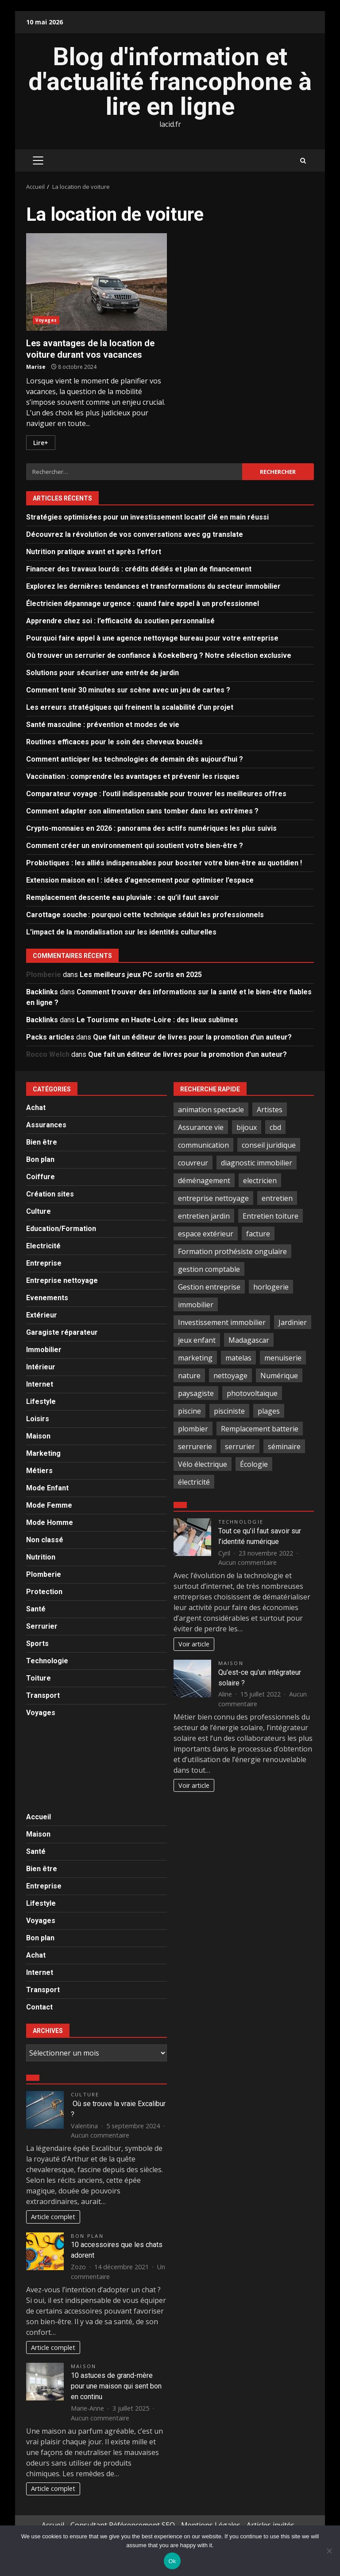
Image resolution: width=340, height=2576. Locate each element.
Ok (172, 2561)
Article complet (53, 2216)
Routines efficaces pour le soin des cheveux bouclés (114, 742)
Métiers (39, 1470)
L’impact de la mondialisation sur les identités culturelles (121, 932)
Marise (36, 367)
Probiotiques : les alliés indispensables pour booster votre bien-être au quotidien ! (164, 863)
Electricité (43, 1246)
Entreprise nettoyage (62, 1280)
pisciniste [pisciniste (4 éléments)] (229, 1411)
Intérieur (40, 1367)
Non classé (44, 1540)
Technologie (47, 1661)
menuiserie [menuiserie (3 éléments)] (282, 1358)
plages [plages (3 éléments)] (269, 1411)
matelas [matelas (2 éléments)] (238, 1358)
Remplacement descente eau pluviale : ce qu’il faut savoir (122, 897)
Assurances (46, 1125)
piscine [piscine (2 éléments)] (189, 1411)
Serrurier (42, 1626)
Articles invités (270, 2525)
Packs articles (50, 1037)
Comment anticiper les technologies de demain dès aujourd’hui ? (134, 759)
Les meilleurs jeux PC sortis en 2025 (141, 974)
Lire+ (40, 442)
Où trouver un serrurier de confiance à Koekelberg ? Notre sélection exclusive (158, 655)
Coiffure (40, 1177)
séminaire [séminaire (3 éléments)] (284, 1446)
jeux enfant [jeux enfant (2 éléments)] (197, 1340)
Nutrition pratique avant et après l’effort (93, 551)
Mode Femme (49, 1505)
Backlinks (42, 992)
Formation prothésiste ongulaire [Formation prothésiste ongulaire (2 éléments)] (232, 1251)
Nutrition (40, 1557)
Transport (43, 1695)
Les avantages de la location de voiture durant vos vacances (96, 282)
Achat (36, 1107)
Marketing (43, 1453)
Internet (39, 1384)
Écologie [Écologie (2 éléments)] (254, 1464)
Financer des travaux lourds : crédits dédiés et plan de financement (138, 569)
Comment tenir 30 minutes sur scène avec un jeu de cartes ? (128, 690)
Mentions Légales (210, 2525)
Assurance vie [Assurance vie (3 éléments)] (201, 1127)
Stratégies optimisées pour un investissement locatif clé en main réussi (147, 517)
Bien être (41, 1142)
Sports (37, 1643)
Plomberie (43, 1574)
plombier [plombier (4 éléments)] (193, 1429)
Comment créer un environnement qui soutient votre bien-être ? (134, 845)
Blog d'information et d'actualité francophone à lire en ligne (170, 81)
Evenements (47, 1298)
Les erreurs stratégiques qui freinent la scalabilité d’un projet (129, 707)
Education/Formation (61, 1228)
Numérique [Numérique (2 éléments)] (279, 1375)
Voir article (193, 1644)
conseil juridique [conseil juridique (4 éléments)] (269, 1145)
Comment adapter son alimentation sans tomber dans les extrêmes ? (142, 811)
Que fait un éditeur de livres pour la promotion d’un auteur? (192, 1037)
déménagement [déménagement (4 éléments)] (204, 1180)
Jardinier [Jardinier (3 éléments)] (292, 1322)
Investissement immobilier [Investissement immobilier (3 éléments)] (222, 1322)
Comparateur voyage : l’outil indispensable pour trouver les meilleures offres (156, 794)
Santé (36, 1609)
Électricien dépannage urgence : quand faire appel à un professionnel (142, 603)
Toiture (38, 1678)
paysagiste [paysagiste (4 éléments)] (196, 1393)
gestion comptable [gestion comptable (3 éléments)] (209, 1269)
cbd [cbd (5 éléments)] (275, 1127)
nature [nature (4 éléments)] (189, 1375)
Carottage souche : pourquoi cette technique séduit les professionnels (145, 915)
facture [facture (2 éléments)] (258, 1234)
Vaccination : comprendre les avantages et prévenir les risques (133, 776)
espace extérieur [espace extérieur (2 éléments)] (205, 1234)
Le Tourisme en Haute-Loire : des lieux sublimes (157, 1020)
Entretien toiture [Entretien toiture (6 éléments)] (270, 1216)
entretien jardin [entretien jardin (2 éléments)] (204, 1216)
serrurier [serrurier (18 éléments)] (240, 1446)
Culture (38, 1211)
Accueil (38, 1817)
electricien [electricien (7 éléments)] (260, 1180)
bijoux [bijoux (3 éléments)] (246, 1127)
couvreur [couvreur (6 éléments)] (193, 1163)
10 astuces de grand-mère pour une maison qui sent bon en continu (116, 2386)
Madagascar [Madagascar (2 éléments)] (248, 1340)
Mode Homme (49, 1522)
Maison (38, 1436)
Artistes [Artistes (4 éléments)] (269, 1109)
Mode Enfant (47, 1488)
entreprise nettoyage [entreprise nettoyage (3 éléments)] (213, 1198)
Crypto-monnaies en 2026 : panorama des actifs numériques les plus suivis (151, 828)
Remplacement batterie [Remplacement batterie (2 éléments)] (259, 1429)
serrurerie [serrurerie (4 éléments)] (195, 1446)
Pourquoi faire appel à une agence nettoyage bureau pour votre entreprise (152, 638)
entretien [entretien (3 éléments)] (277, 1198)
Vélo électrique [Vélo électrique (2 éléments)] (202, 1464)
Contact (39, 2007)
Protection (44, 1591)
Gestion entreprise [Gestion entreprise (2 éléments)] (209, 1287)
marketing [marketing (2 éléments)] (195, 1358)
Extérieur (41, 1315)
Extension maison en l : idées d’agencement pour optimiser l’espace (140, 880)
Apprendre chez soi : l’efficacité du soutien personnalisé (120, 621)
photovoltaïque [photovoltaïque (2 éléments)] (252, 1393)
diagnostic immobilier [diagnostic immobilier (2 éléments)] (256, 1163)
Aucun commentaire (247, 1562)
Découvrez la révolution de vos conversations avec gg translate (134, 534)
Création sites (50, 1194)
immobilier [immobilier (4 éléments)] (195, 1304)
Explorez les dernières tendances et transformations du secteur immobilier (153, 586)
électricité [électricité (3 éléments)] (194, 1482)
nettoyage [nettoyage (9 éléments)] (230, 1375)
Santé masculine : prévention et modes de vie (102, 724)
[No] (329, 2550)
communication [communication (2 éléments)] (203, 1145)
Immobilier (44, 1349)
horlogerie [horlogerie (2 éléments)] (271, 1287)
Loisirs (37, 1419)
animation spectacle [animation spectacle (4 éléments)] (211, 1109)
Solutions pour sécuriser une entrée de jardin (102, 672)
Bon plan (40, 1159)
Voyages (46, 320)
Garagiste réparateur (62, 1332)
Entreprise (44, 1263)
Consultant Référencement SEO (122, 2525)
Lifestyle (41, 1401)
